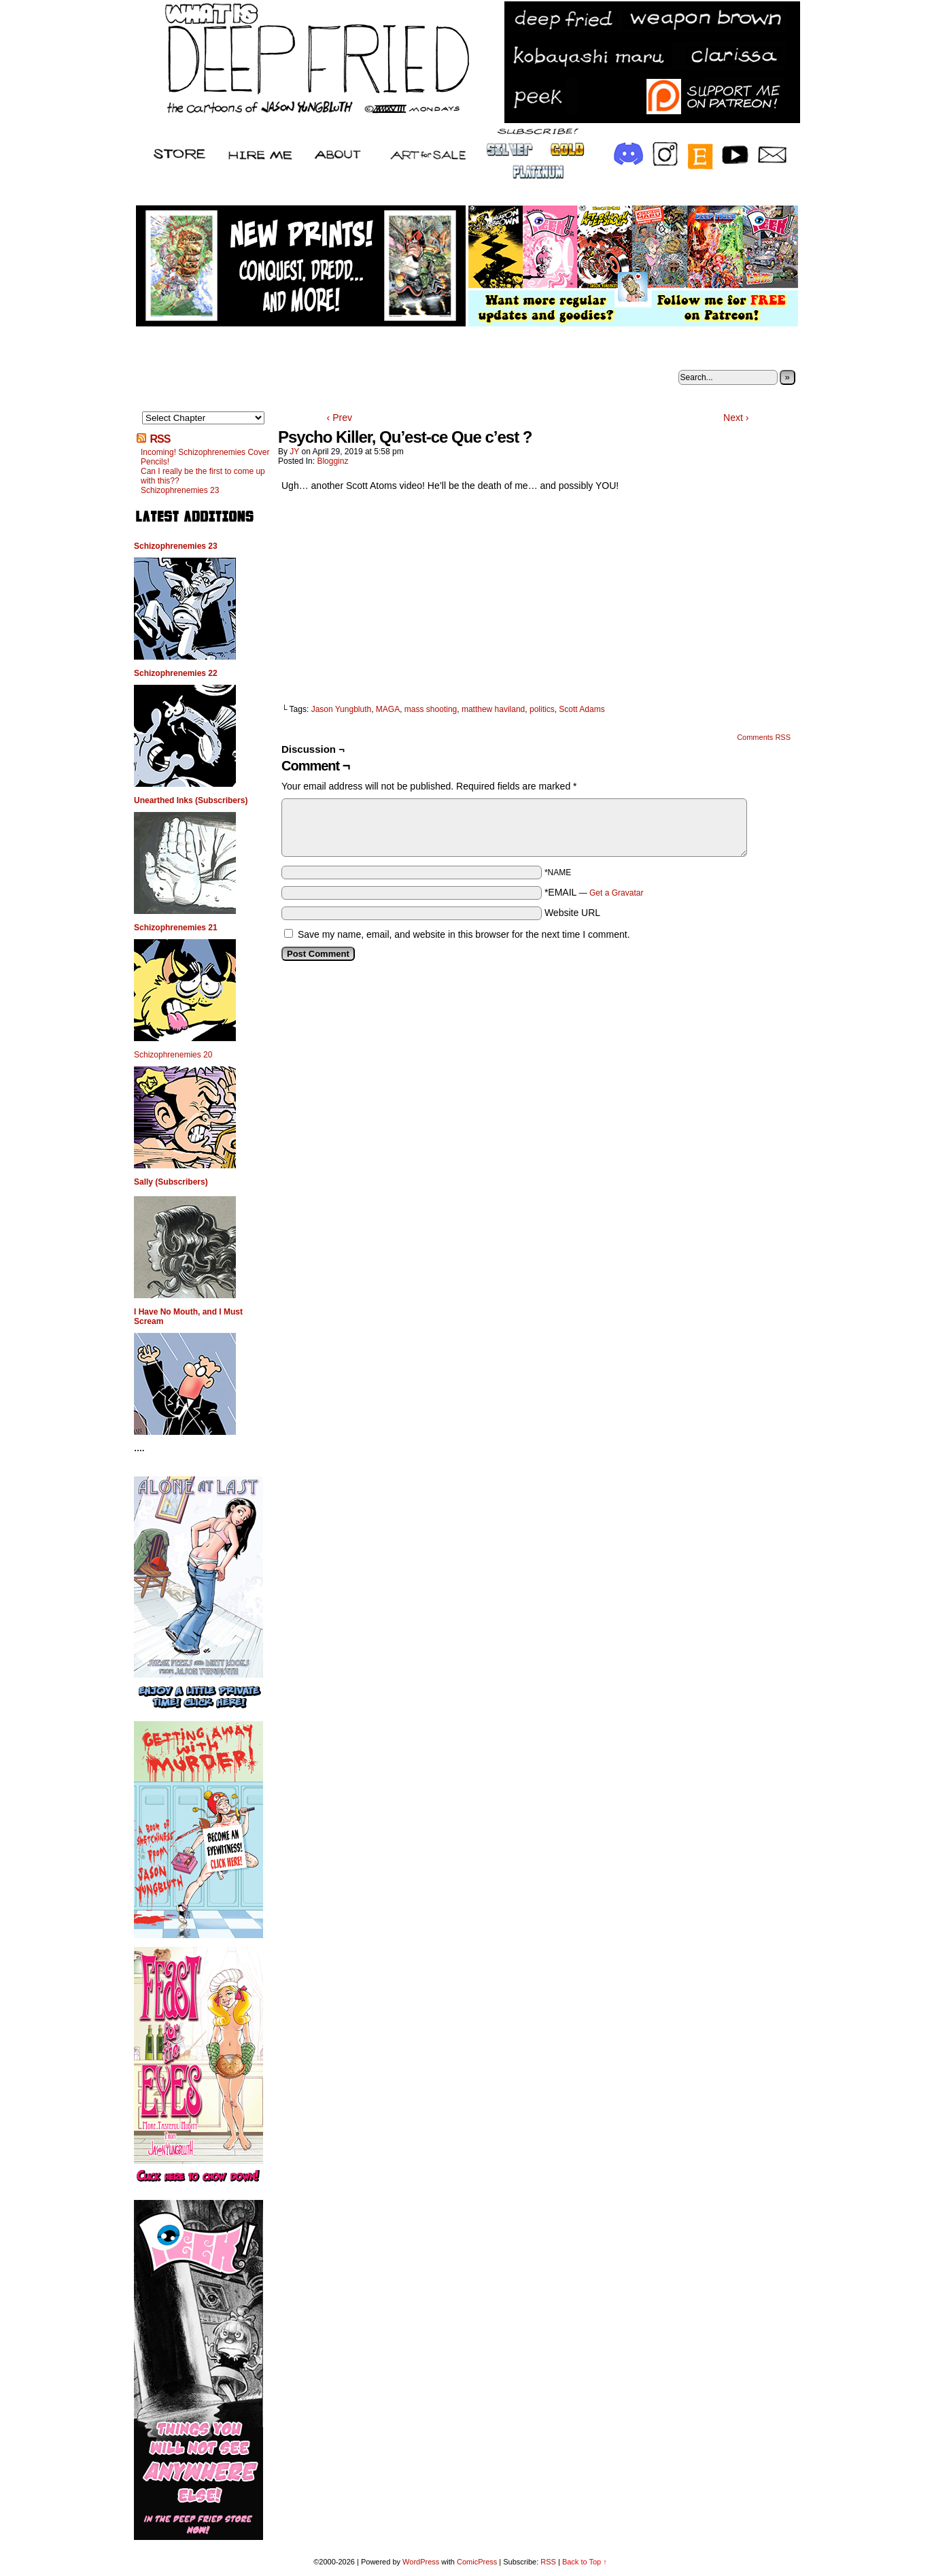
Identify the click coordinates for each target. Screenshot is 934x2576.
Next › (735, 417)
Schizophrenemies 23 (180, 490)
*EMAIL (594, 892)
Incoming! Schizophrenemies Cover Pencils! (205, 457)
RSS (160, 439)
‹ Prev (339, 417)
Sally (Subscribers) (171, 1182)
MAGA (388, 709)
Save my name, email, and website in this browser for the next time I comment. (464, 934)
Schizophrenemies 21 (176, 927)
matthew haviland (493, 709)
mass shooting (430, 709)
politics (542, 709)
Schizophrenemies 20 (173, 1055)
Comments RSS (764, 737)
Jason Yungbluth (341, 709)
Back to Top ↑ (584, 2562)
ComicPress (477, 2562)
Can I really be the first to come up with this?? (203, 476)
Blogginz (332, 461)
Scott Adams (581, 709)
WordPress (420, 2562)
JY (294, 451)
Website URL (572, 912)
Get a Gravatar (616, 893)
